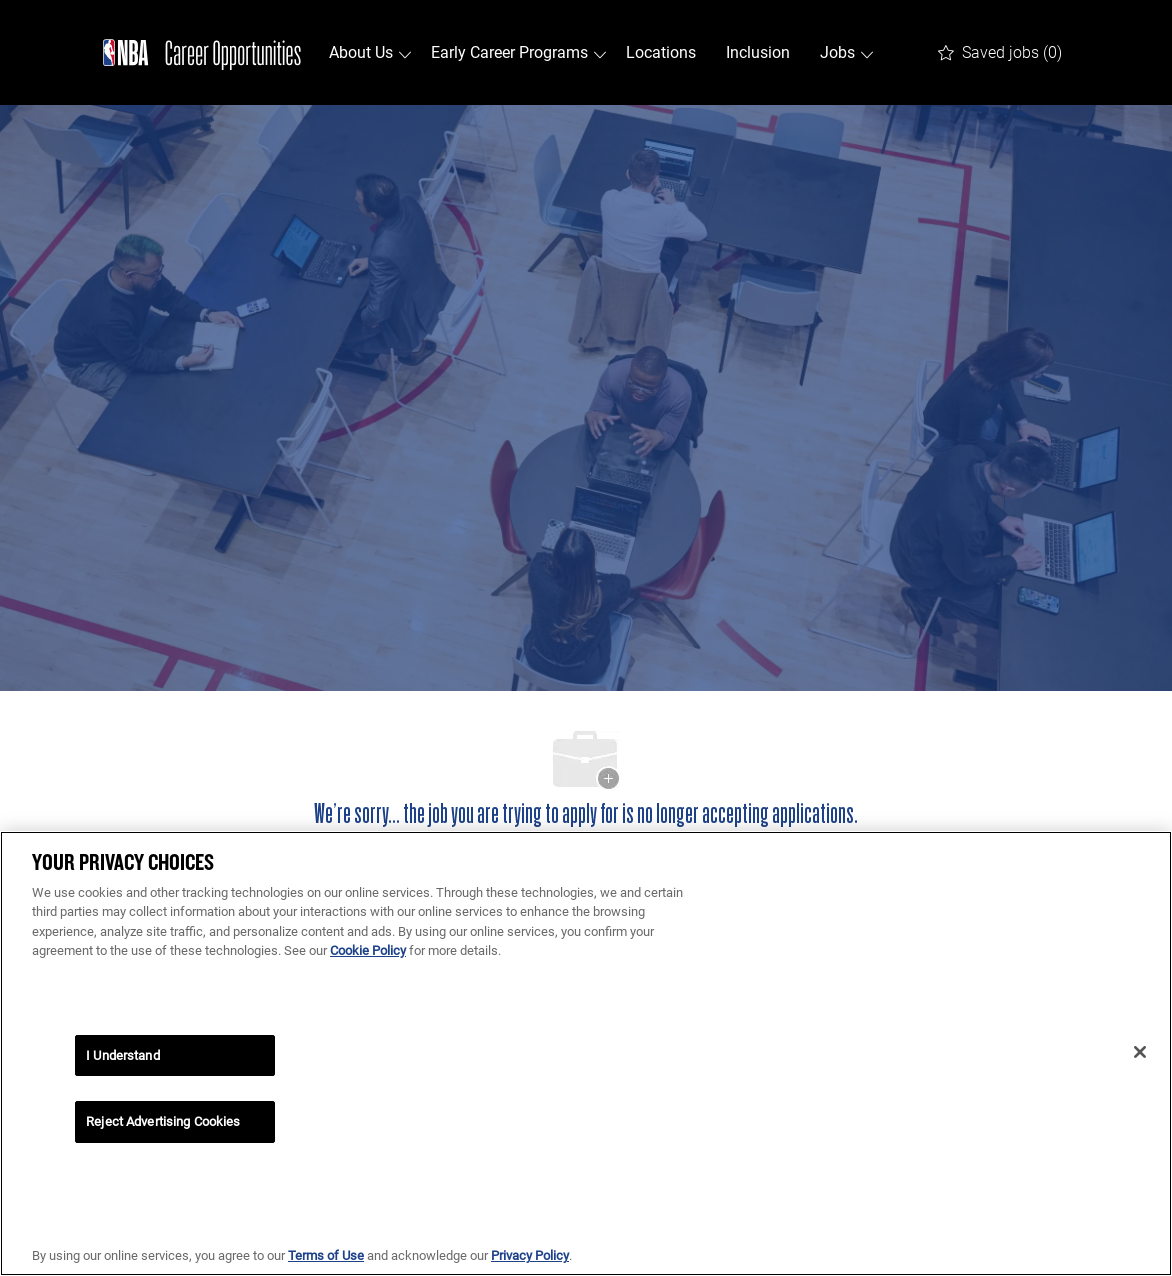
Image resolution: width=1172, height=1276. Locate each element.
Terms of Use (326, 1255)
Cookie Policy (368, 950)
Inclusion (758, 53)
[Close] (1140, 1052)
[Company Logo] (202, 52)
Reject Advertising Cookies (163, 1121)
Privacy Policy (530, 1255)
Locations (661, 53)
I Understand (123, 1055)
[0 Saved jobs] (1000, 52)
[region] (586, 1053)
